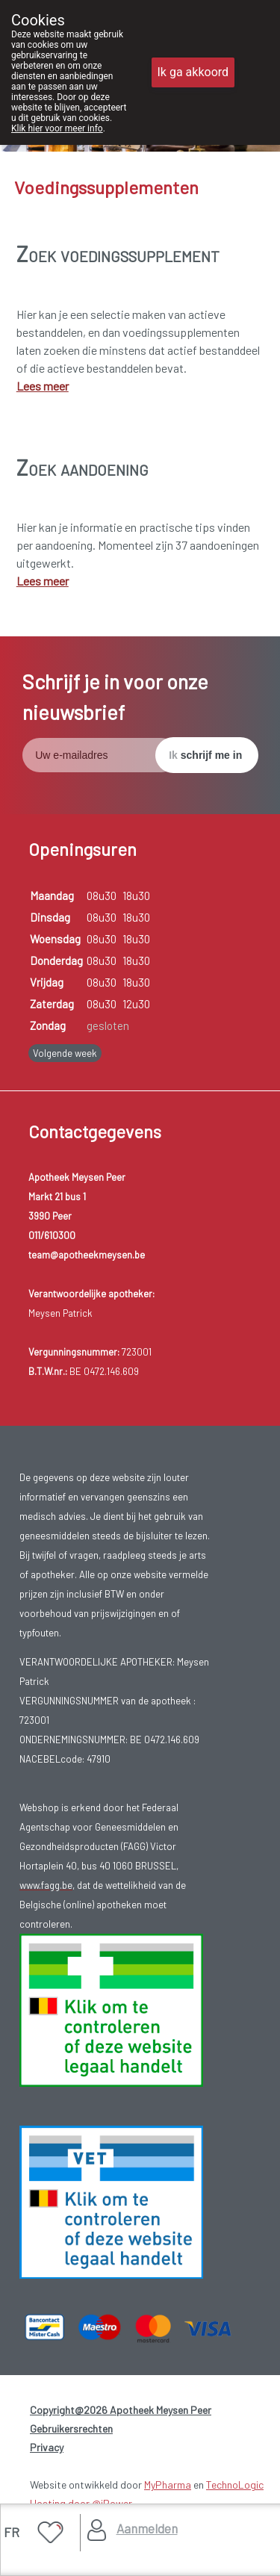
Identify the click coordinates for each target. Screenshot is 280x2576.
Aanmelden (147, 2528)
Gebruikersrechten (71, 2428)
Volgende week (65, 1053)
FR (11, 2531)
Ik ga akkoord (193, 72)
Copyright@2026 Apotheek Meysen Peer (120, 2409)
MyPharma (167, 2484)
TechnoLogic (235, 2484)
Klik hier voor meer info (57, 128)
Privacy (46, 2447)
